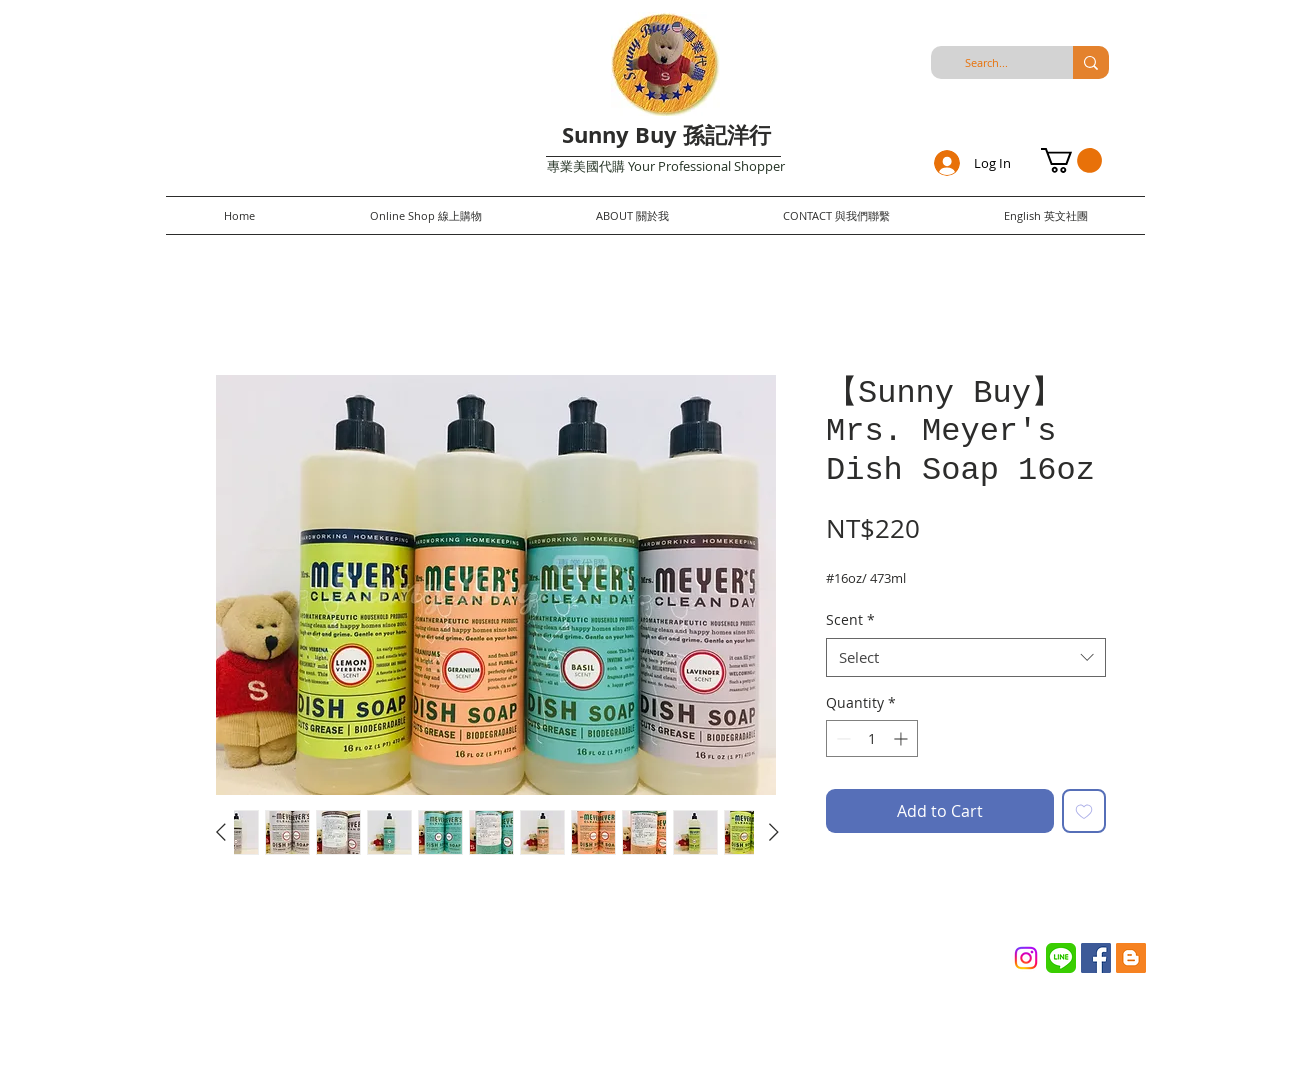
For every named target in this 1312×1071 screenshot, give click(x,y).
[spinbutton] (872, 738)
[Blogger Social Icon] (1131, 958)
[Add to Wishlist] (1084, 811)
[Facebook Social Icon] (1096, 958)
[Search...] (986, 62)
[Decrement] (841, 738)
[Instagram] (1026, 958)
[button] (1071, 160)
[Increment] (902, 738)
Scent (850, 619)
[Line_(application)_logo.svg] (1061, 958)
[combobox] (966, 657)
